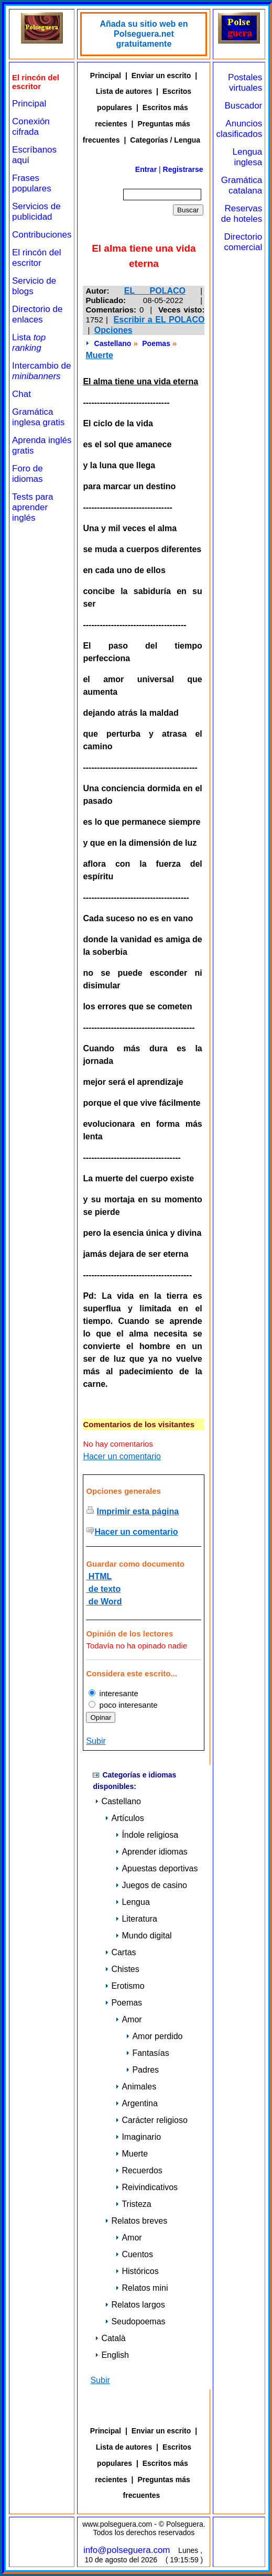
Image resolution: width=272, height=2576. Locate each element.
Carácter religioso (151, 2120)
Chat (21, 394)
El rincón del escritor (36, 257)
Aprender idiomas (151, 1851)
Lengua (132, 1902)
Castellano (113, 343)
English (111, 2355)
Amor (128, 2019)
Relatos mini (141, 2287)
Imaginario (138, 2136)
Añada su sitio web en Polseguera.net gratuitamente (144, 33)
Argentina (136, 2103)
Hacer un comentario (122, 1456)
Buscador (243, 106)
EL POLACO (155, 290)
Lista (29, 342)
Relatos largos (135, 2304)
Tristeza (133, 2204)
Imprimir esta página (138, 1511)
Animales (135, 2086)
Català (110, 2338)
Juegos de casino (151, 1885)
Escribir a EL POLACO (159, 319)
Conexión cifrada (31, 126)
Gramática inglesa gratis (38, 417)
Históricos (136, 2271)
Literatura (136, 1918)
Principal (29, 104)
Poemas (156, 343)
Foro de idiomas (27, 474)
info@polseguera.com (126, 2550)
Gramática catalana (241, 185)
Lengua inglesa (248, 157)
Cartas (120, 1952)
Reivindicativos (146, 2187)
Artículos (124, 1818)
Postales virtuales (245, 82)
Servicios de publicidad (36, 211)
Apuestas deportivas (156, 1868)
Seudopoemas (135, 2321)
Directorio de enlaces (37, 314)
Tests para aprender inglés (32, 507)
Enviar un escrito (161, 75)
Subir (95, 1741)
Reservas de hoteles (241, 213)
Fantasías (147, 2053)
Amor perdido (154, 2036)
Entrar (146, 169)
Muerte (99, 355)
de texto (103, 1589)
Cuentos (134, 2254)
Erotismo (124, 1985)
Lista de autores (124, 91)
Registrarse (183, 169)
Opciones (113, 330)
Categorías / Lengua (165, 140)
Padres (142, 2069)
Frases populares (31, 183)
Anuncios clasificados (239, 128)
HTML (99, 1576)
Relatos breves (136, 2220)
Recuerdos (138, 2170)
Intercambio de (41, 371)
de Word (104, 1601)
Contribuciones (41, 235)
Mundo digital (143, 1935)
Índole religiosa (146, 1834)
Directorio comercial (243, 242)
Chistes (122, 1969)
